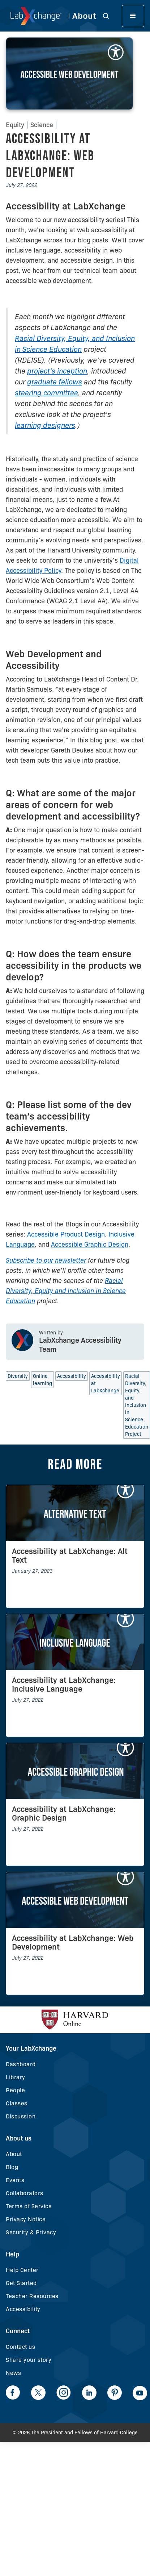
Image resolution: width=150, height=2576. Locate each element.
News (13, 2372)
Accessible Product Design (66, 1234)
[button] (109, 16)
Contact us (20, 2346)
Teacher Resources (32, 2296)
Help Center (22, 2270)
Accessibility (23, 2309)
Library (15, 2077)
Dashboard (21, 2064)
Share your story (28, 2359)
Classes (16, 2103)
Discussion (20, 2116)
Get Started (21, 2283)
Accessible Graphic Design (89, 1245)
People (15, 2090)
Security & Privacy (31, 2232)
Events (15, 2180)
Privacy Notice (26, 2219)
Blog (12, 2167)
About (14, 2154)
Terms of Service (29, 2206)
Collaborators (24, 2193)
